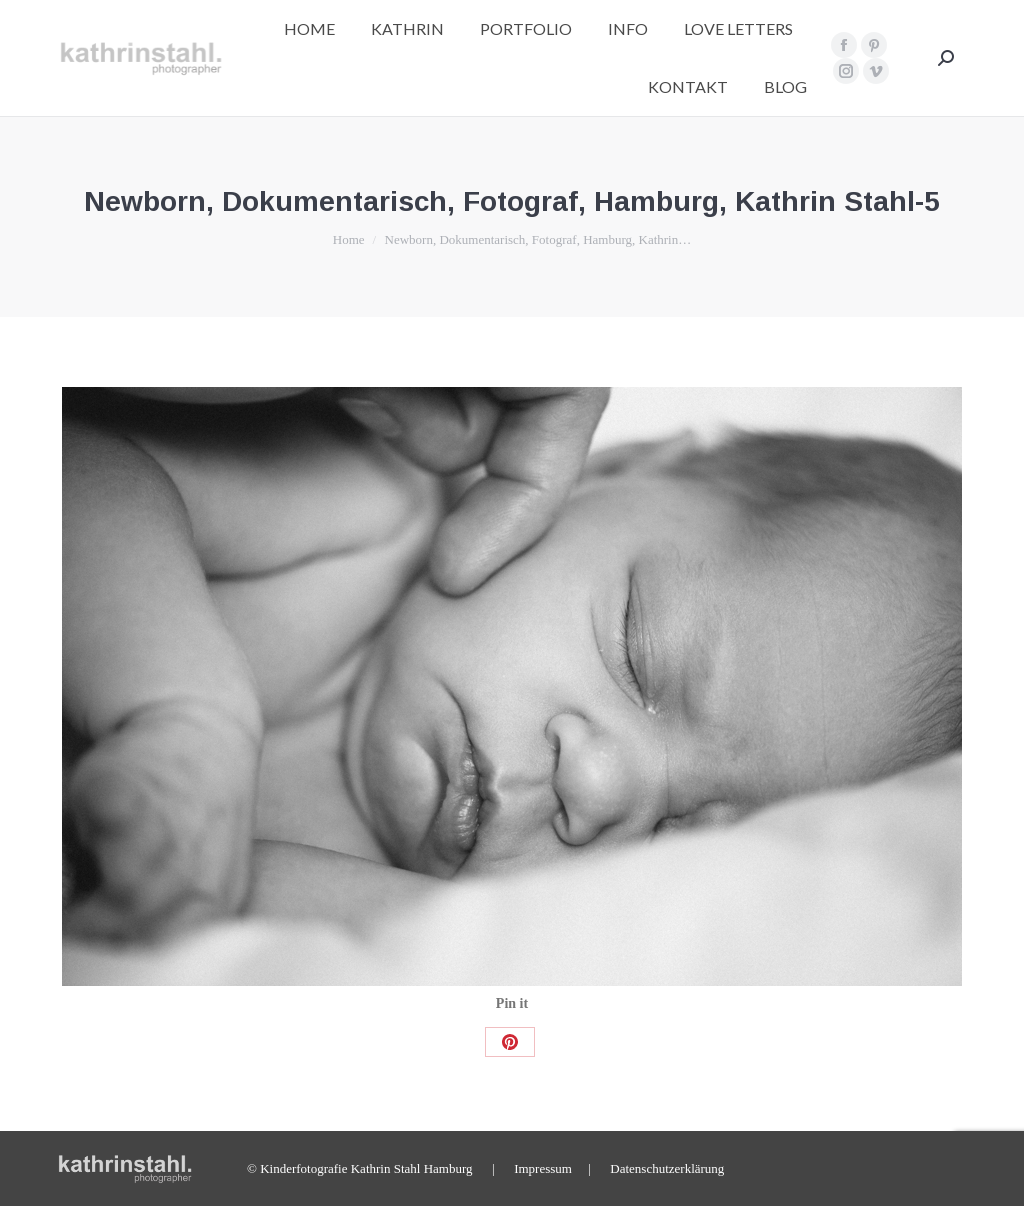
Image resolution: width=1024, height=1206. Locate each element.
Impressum (543, 1168)
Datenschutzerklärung (667, 1168)
